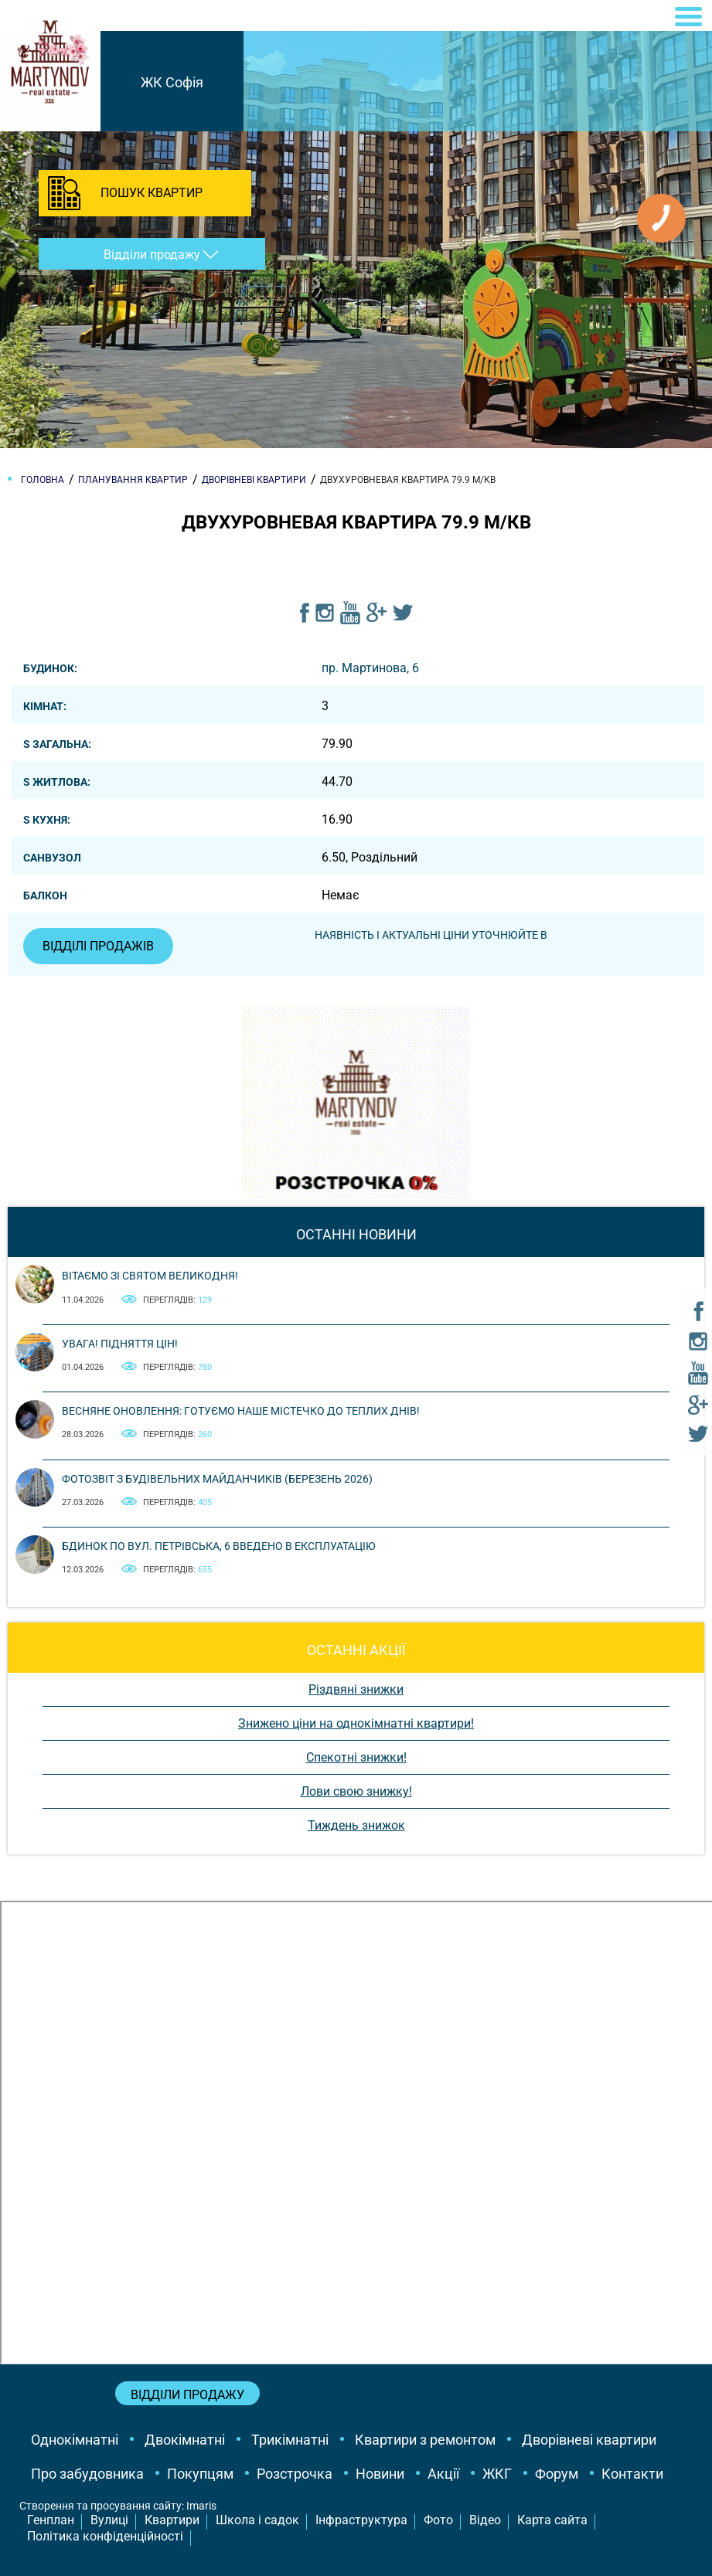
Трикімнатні (290, 2440)
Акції (443, 2474)
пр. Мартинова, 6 (370, 668)
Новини (380, 2474)
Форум (556, 2474)
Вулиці (109, 2520)
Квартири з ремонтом (425, 2440)
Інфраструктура (361, 2520)
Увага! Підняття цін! (120, 1343)
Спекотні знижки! (356, 1757)
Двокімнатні (185, 2440)
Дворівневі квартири (589, 2440)
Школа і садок (257, 2520)
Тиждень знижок (356, 1825)
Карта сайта (552, 2520)
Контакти (632, 2474)
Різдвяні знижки (356, 1689)
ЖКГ (497, 2474)
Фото (438, 2520)
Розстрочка (294, 2474)
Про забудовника (87, 2474)
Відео (485, 2520)
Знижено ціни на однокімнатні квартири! (356, 1723)
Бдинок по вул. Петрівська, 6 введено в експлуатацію (219, 1546)
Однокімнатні (74, 2440)
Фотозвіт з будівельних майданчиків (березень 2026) (217, 1479)
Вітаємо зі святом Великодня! (150, 1275)
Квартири (172, 2520)
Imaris (201, 2506)
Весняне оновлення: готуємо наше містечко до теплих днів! (241, 1411)
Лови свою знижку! (356, 1791)
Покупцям (200, 2474)
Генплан (50, 2520)
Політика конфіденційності (105, 2536)
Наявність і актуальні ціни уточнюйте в (431, 935)
